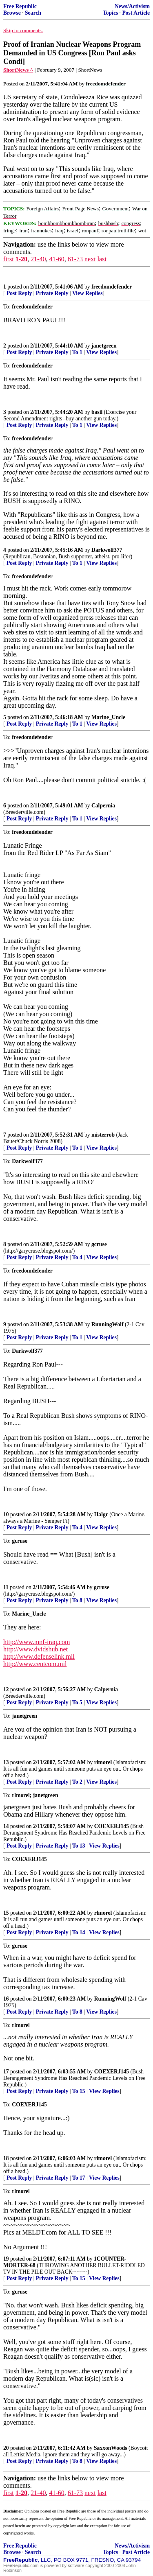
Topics (110, 13)
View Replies (87, 293)
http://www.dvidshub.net (35, 1649)
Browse (12, 13)
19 (6, 2259)
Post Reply (19, 293)
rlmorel (103, 1762)
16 (6, 1999)
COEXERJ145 (111, 1826)
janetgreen (104, 346)
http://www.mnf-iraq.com (36, 1641)
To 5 (77, 1702)
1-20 (21, 259)
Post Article (136, 13)
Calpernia (103, 806)
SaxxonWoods (110, 2448)
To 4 (77, 1257)
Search (33, 13)
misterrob (103, 1135)
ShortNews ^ (18, 70)
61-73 (75, 259)
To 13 (78, 1846)
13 (6, 1762)
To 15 (78, 2091)
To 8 (77, 1600)
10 (6, 1514)
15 (6, 1913)
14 (6, 1826)
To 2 (77, 1782)
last (102, 259)
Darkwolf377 (106, 550)
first (8, 259)
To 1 (77, 352)
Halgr (101, 1514)
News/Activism (132, 6)
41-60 (56, 259)
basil (96, 412)
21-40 (38, 259)
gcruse (99, 1244)
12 (6, 1689)
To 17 (78, 2178)
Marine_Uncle (108, 717)
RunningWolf (107, 1324)
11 (6, 1587)
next (90, 259)
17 (6, 2072)
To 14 (78, 1932)
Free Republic (20, 6)
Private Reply (52, 293)
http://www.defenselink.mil (39, 1656)
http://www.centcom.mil (35, 1663)
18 (6, 2158)
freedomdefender (111, 287)
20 (6, 2448)
